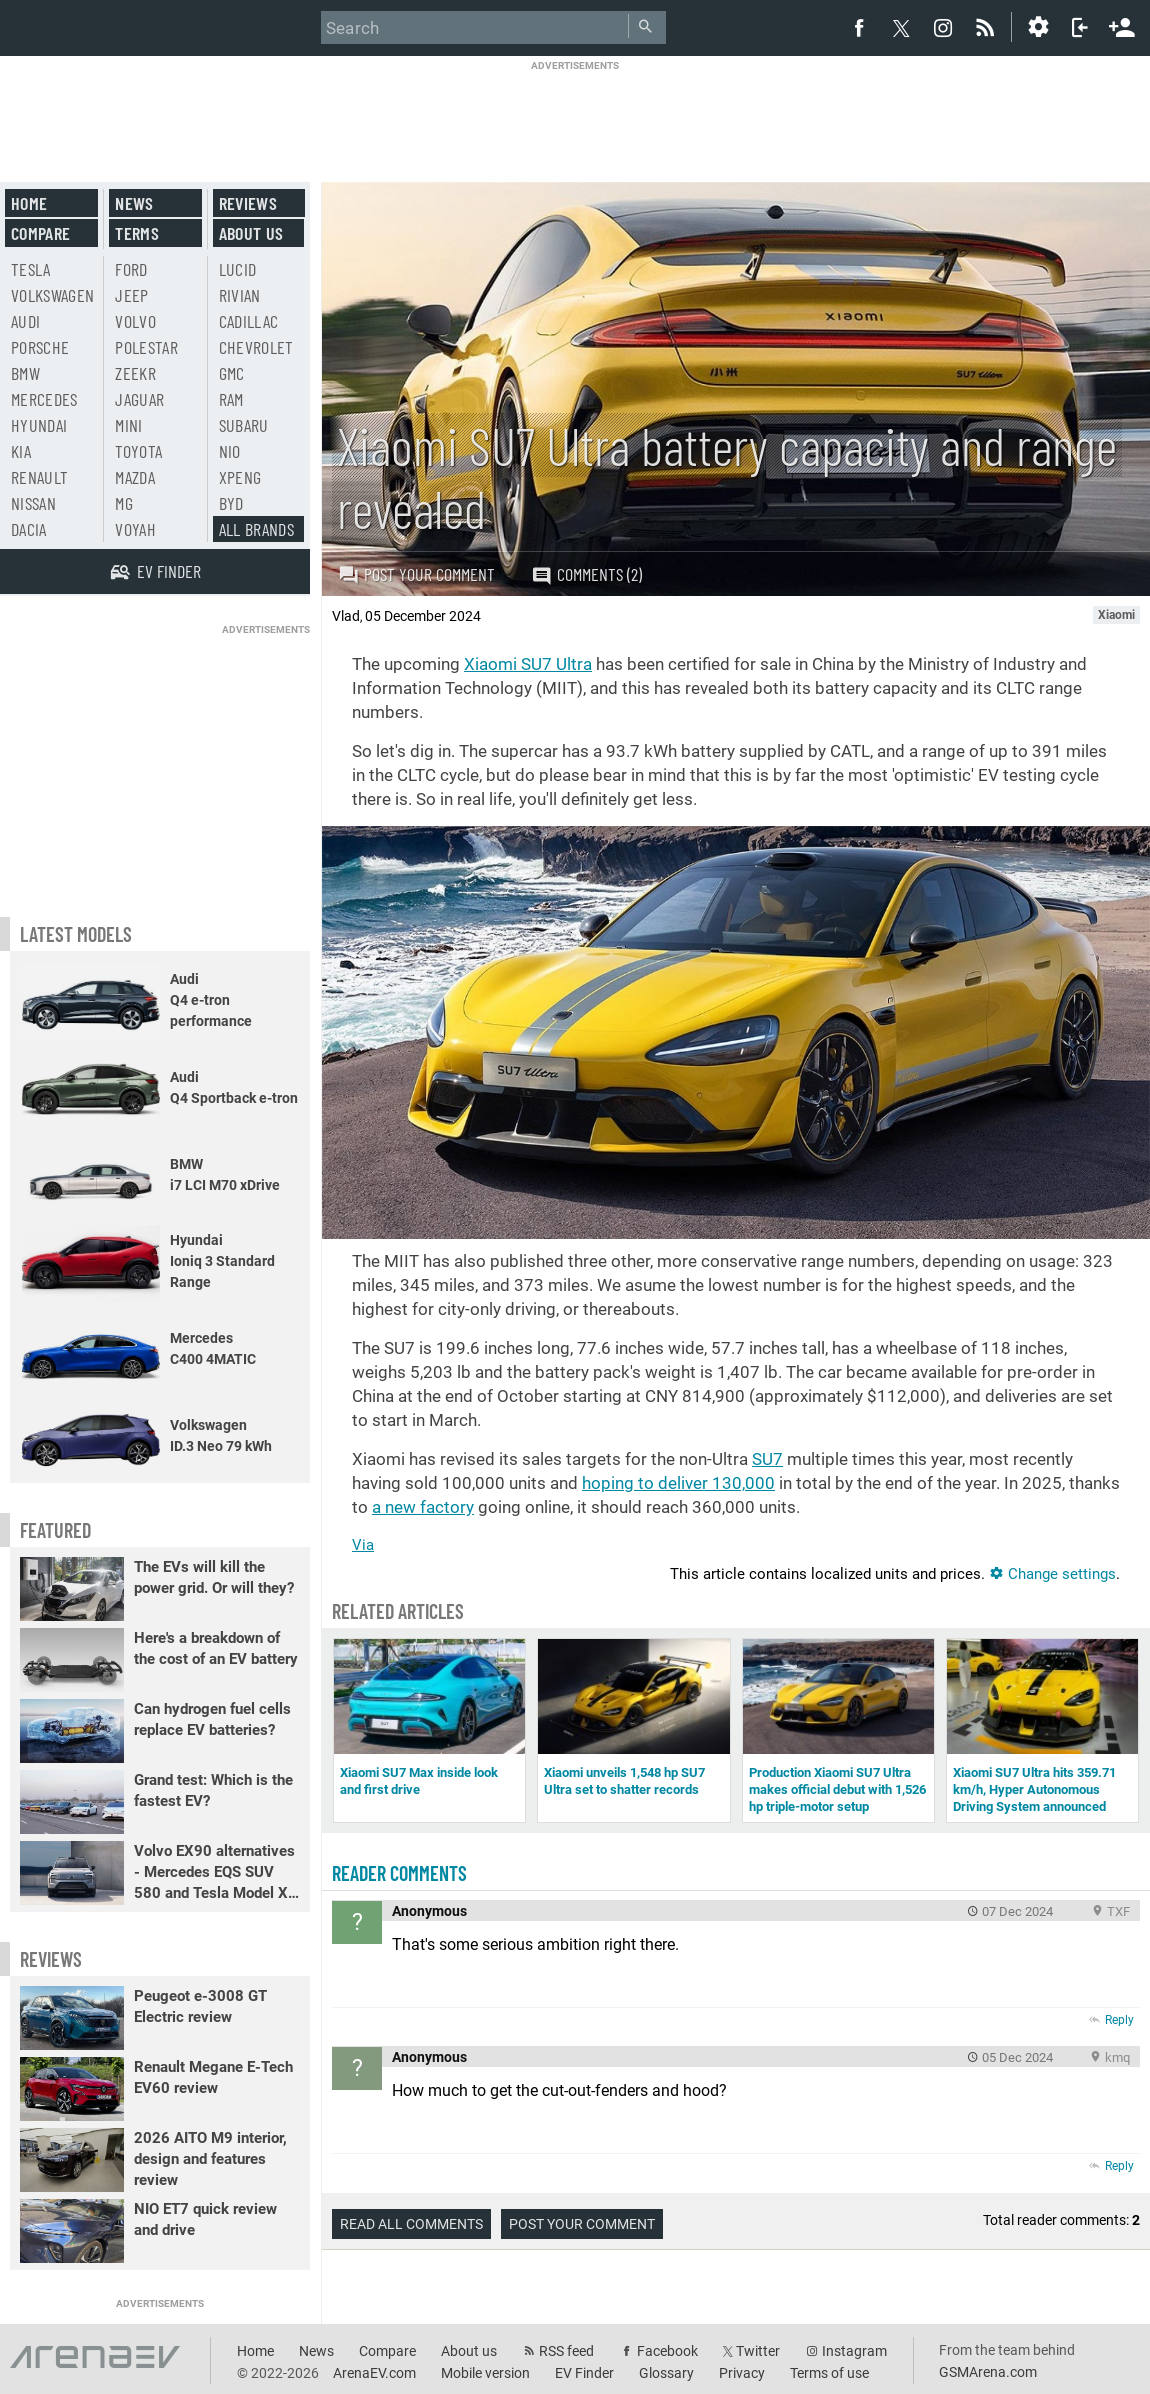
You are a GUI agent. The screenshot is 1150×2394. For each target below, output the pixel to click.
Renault (39, 477)
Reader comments (399, 1873)
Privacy (742, 2373)
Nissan (33, 503)
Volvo (135, 321)
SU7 (767, 1459)
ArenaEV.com (374, 2373)
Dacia (29, 529)
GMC (232, 373)
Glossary (666, 2373)
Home (29, 203)
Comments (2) (586, 574)
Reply (1119, 2020)
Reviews (248, 203)
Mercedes (44, 399)
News (134, 203)
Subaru (244, 425)
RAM (231, 399)
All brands (257, 529)
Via (363, 1545)
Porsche (40, 347)
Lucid (238, 269)
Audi (25, 321)
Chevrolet (256, 347)
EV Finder (584, 2373)
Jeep (131, 295)
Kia (21, 451)
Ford (131, 269)
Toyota (138, 451)
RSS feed (566, 2351)
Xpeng (240, 477)
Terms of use (829, 2373)
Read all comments (411, 2224)
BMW (25, 373)
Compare (40, 233)
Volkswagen (53, 295)
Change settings (1052, 1574)
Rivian (240, 295)
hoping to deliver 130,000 (678, 1483)
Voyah (135, 529)
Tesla (31, 269)
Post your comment (416, 574)
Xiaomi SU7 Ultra (528, 664)
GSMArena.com (988, 2372)
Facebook (667, 2351)
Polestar (146, 347)
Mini (128, 425)
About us (251, 233)
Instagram (854, 2351)
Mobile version (485, 2373)
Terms (137, 233)
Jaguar (139, 399)
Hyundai (39, 425)
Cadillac (249, 321)
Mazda (135, 477)
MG (124, 503)
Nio (230, 451)
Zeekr (135, 373)
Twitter (758, 2351)
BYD (231, 503)
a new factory (423, 1507)
